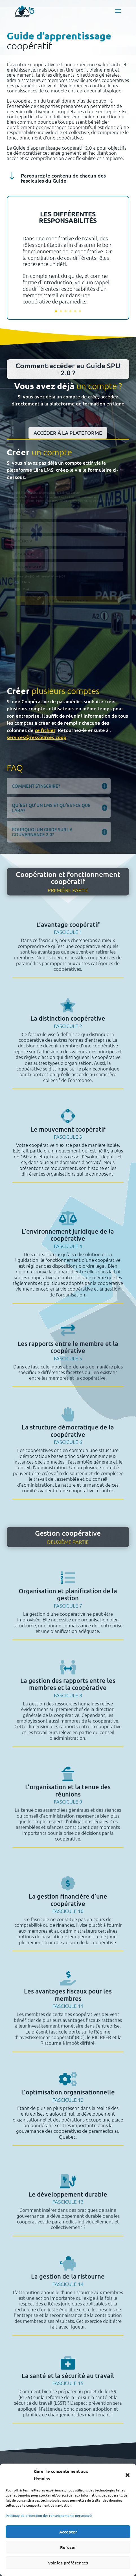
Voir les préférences (68, 2563)
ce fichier (45, 730)
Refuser (68, 2547)
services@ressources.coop (36, 737)
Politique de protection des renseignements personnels (49, 2515)
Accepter (68, 2532)
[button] (127, 2475)
